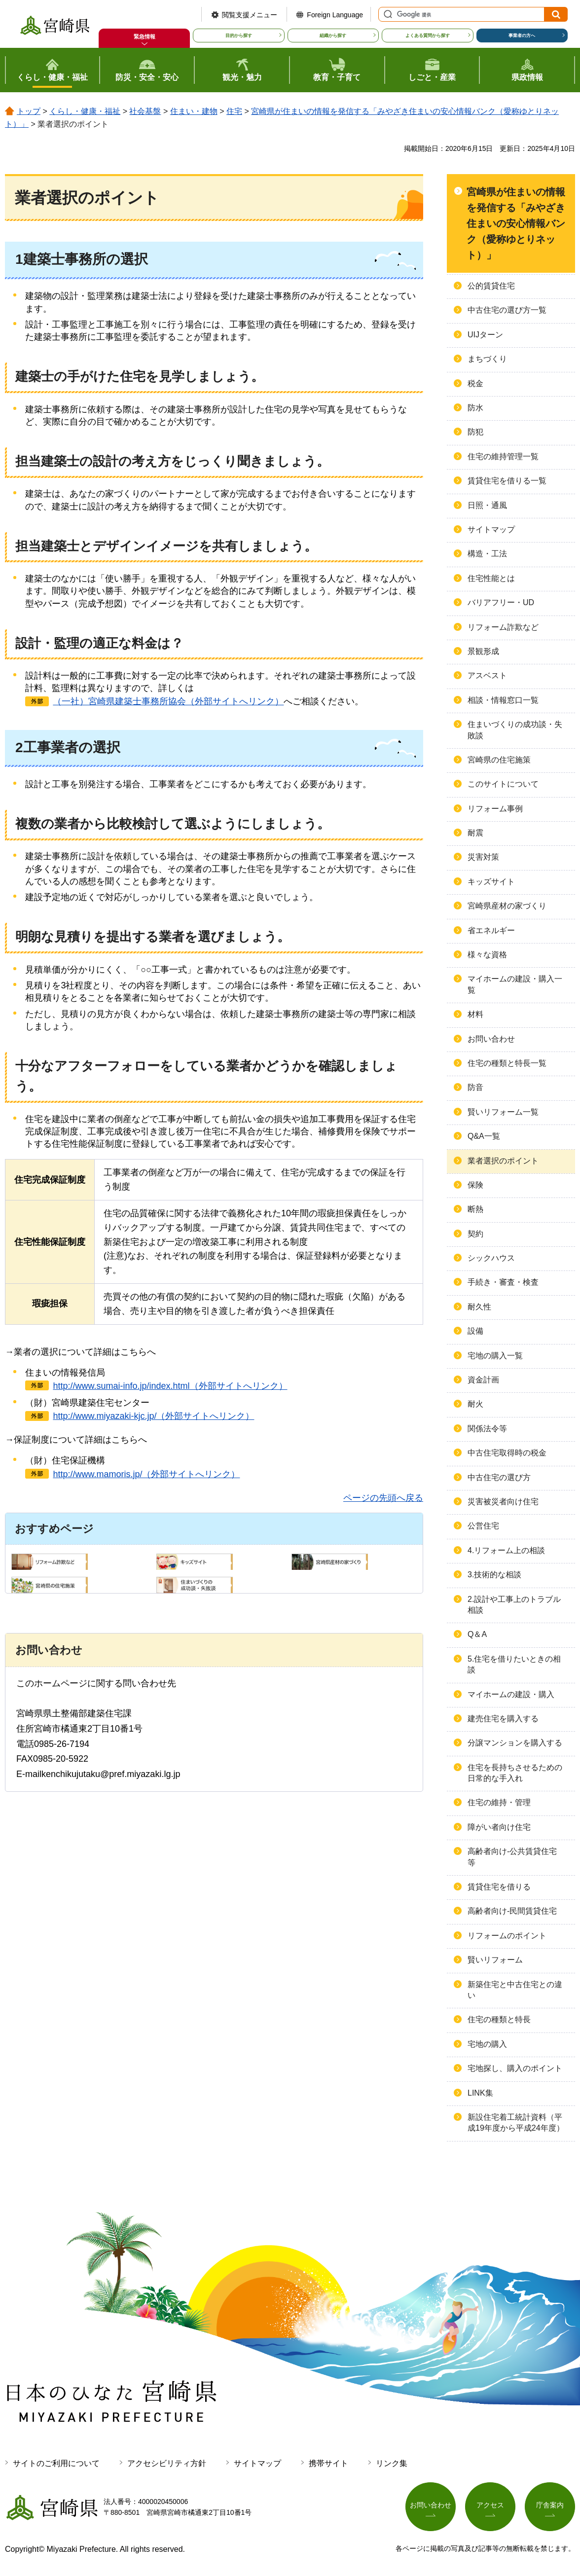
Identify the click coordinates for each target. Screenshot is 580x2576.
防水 (475, 407)
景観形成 (483, 651)
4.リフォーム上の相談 (506, 1550)
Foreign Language (335, 15)
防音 (475, 1087)
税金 (475, 383)
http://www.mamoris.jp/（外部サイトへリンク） (146, 1474)
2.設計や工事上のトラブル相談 (514, 1604)
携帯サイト (328, 2463)
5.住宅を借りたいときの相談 (514, 1664)
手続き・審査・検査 (503, 1282)
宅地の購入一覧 (495, 1355)
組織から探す (333, 35)
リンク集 (391, 2463)
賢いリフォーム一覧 (503, 1112)
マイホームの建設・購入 (511, 1694)
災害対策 (483, 857)
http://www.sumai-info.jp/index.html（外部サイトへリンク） (170, 1386)
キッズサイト (491, 881)
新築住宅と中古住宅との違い (515, 1989)
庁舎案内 (550, 2505)
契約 (475, 1234)
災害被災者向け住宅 (503, 1501)
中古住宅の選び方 (499, 1477)
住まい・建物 (194, 111)
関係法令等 (487, 1428)
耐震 (475, 833)
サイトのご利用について (56, 2463)
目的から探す (238, 35)
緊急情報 (144, 36)
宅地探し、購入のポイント (515, 2068)
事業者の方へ (521, 35)
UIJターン (485, 334)
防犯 (475, 432)
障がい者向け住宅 (499, 1827)
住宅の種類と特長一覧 (507, 1063)
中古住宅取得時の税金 (507, 1453)
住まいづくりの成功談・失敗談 (515, 729)
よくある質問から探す (427, 35)
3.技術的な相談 (494, 1574)
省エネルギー (491, 930)
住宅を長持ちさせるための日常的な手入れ (515, 1772)
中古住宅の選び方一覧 (507, 310)
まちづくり (487, 359)
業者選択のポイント (503, 1161)
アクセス (490, 2505)
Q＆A (477, 1634)
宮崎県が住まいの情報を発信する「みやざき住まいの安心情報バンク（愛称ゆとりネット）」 (516, 223)
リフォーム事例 (495, 808)
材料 (475, 1014)
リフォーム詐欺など (503, 627)
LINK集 (480, 2093)
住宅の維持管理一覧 (503, 456)
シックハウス (491, 1258)
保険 (475, 1185)
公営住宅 (483, 1526)
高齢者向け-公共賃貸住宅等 (512, 1856)
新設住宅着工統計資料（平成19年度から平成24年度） (516, 2122)
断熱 (475, 1209)
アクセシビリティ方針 (166, 2463)
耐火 (475, 1404)
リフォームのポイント (507, 1935)
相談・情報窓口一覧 (503, 700)
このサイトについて (503, 784)
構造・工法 (487, 553)
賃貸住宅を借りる (499, 1887)
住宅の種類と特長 (499, 2019)
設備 (475, 1331)
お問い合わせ (491, 1039)
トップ (28, 111)
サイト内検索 (386, 14)
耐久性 (479, 1307)
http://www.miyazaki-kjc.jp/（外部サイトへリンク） (153, 1416)
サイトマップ (491, 529)
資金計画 (483, 1380)
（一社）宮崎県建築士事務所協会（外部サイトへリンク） (168, 701)
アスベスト (487, 675)
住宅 (234, 111)
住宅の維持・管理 (499, 1802)
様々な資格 (487, 954)
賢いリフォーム (495, 1960)
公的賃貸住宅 (491, 286)
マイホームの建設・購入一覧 (515, 984)
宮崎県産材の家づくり (507, 906)
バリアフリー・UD (501, 602)
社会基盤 (145, 111)
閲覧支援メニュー (249, 15)
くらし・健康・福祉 (84, 111)
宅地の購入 (487, 2044)
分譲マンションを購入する (515, 1743)
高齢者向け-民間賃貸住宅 (512, 1911)
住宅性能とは (491, 578)
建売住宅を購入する (503, 1718)
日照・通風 (487, 505)
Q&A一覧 (484, 1136)
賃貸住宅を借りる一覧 (507, 480)
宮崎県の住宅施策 (499, 760)
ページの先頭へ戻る (383, 1498)
